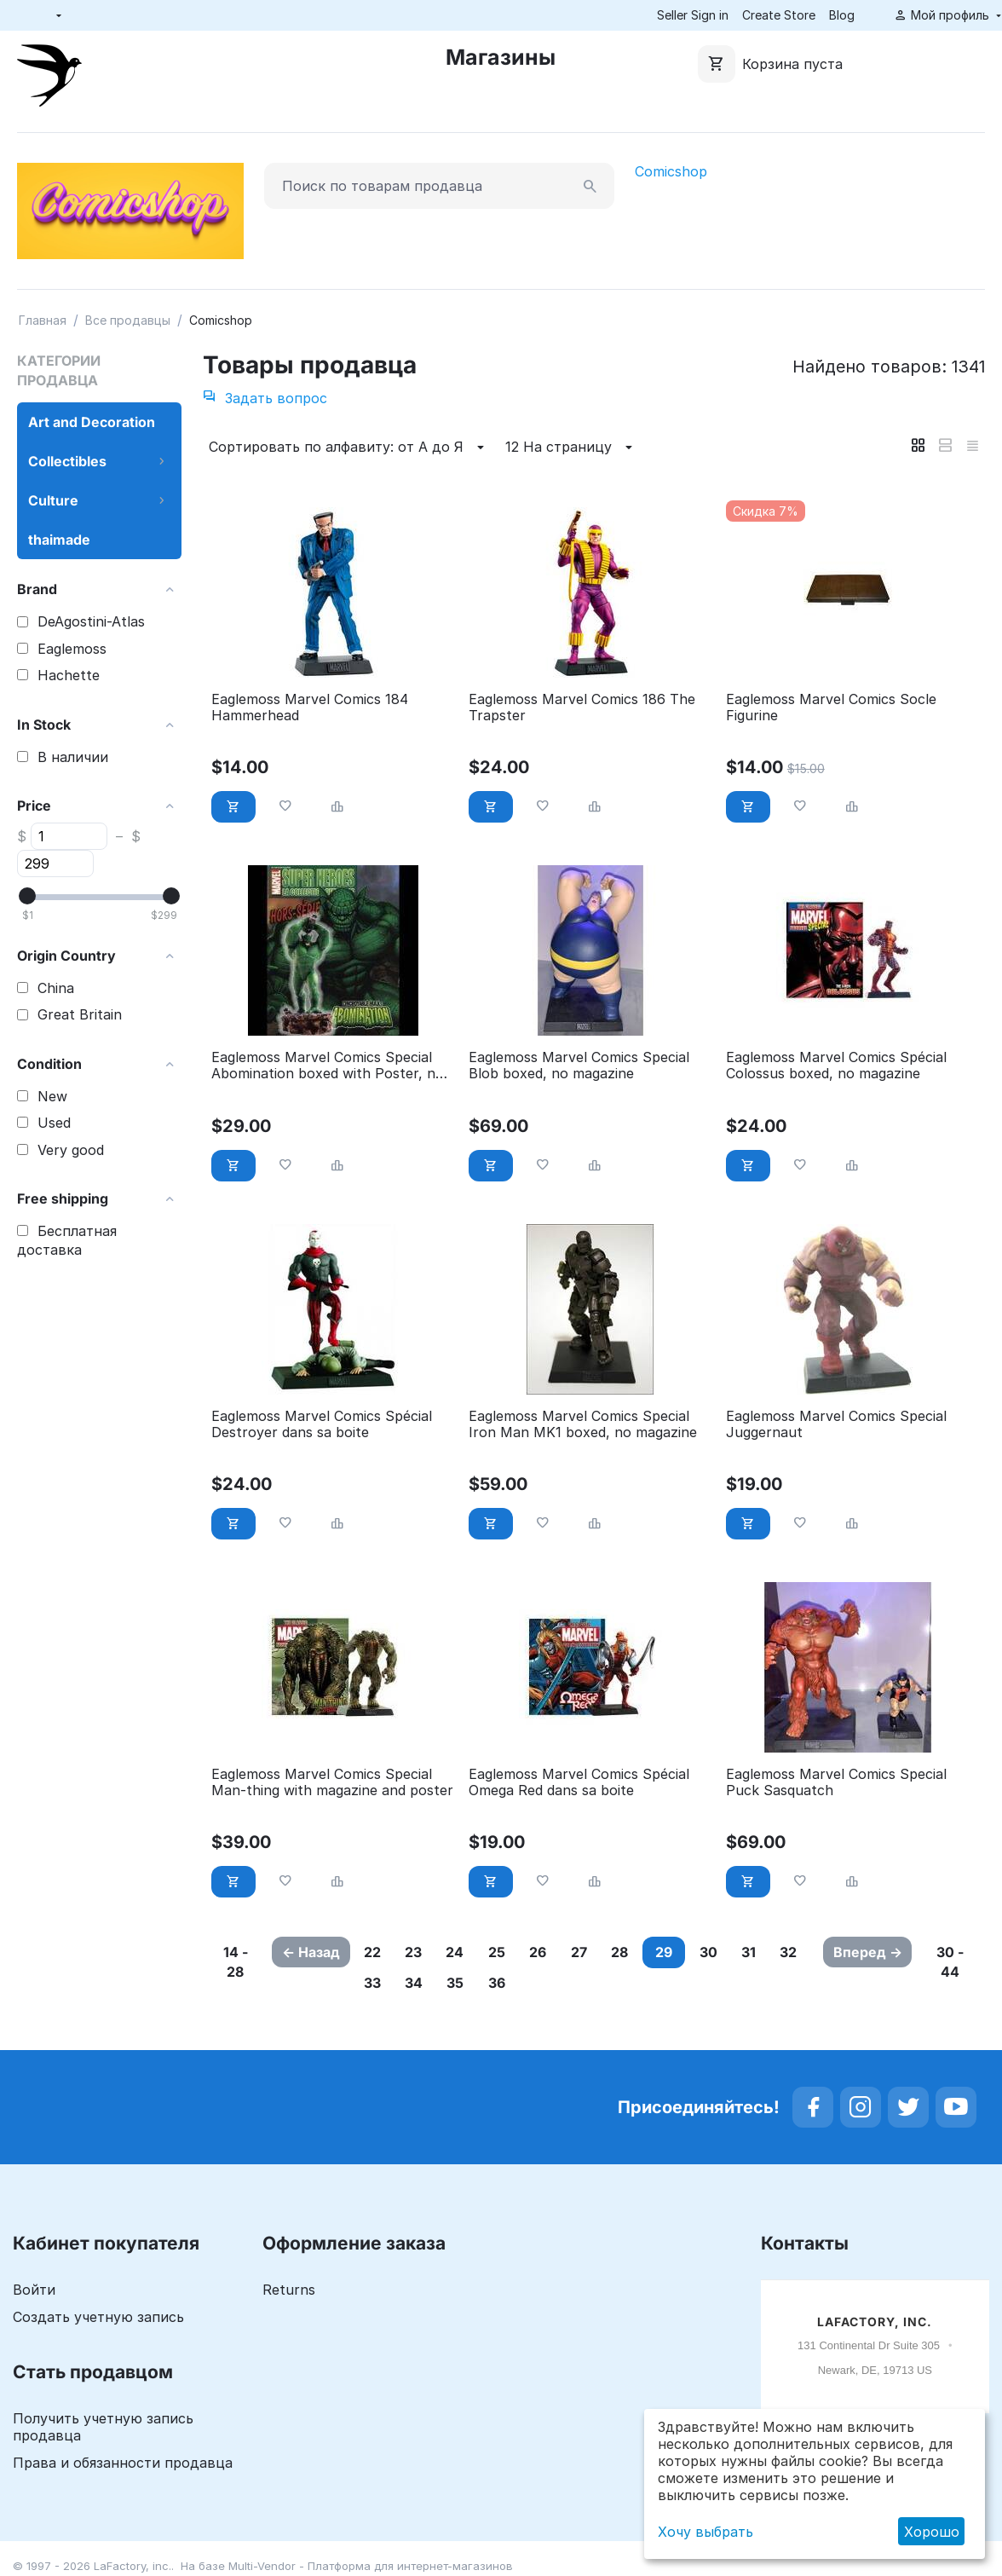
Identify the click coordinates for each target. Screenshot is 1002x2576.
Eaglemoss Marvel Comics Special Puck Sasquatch (836, 1782)
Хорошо (931, 2531)
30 (752, 1952)
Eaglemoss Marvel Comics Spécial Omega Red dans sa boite (579, 1782)
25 (518, 1952)
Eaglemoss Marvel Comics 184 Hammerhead (309, 707)
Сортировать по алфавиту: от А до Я (349, 447)
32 (376, 1983)
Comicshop (671, 171)
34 (471, 1983)
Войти (34, 2290)
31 (798, 1952)
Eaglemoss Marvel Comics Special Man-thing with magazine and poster (332, 1782)
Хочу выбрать (705, 2531)
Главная (42, 320)
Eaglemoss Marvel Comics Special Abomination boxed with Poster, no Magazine (327, 1065)
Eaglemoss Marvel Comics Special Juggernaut (836, 1424)
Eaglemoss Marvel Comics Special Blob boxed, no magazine (579, 1065)
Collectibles (67, 461)
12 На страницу (571, 447)
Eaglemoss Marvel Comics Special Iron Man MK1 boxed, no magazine (583, 1424)
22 (376, 1952)
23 (423, 1952)
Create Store (778, 15)
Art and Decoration (91, 421)
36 (564, 1983)
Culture (53, 500)
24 (471, 1952)
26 (564, 1952)
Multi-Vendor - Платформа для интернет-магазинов (370, 2566)
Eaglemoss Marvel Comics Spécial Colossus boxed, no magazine (836, 1065)
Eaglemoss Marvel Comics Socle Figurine (831, 707)
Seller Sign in (692, 15)
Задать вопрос (265, 398)
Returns (288, 2290)
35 (518, 1983)
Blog (842, 15)
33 (423, 1983)
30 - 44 (952, 1962)
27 (611, 1952)
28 (657, 1952)
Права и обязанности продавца (123, 2463)
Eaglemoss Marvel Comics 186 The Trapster (582, 707)
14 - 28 (234, 1962)
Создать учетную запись (98, 2317)
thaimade (59, 539)
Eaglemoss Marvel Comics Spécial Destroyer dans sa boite (321, 1424)
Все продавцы (127, 320)
